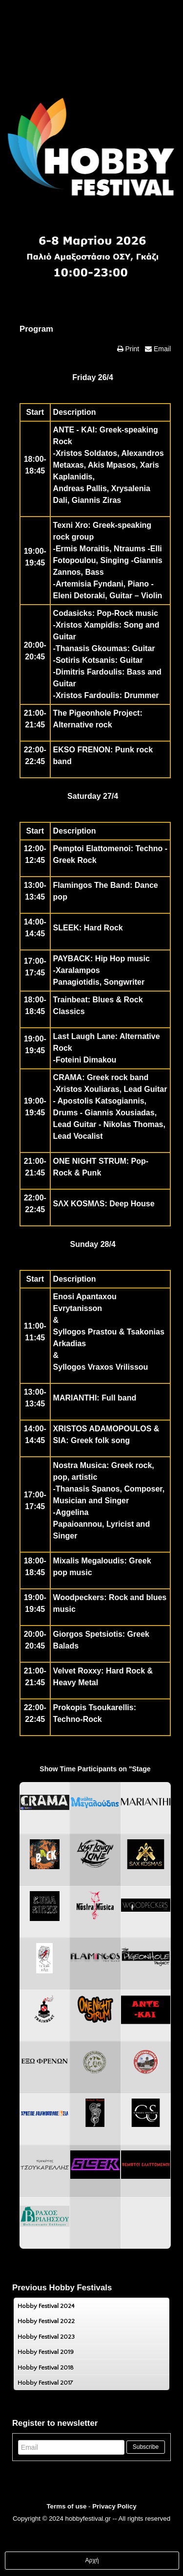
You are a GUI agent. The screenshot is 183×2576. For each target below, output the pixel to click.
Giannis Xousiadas (120, 1112)
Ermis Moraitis (82, 548)
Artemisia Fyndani (89, 584)
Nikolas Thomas (133, 1124)
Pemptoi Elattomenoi (92, 848)
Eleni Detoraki (79, 595)
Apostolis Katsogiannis (101, 1101)
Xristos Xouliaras (88, 1089)
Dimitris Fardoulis (89, 672)
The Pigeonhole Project (96, 713)
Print (131, 349)
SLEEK (66, 928)
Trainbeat (70, 999)
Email (161, 349)
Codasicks (72, 613)
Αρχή (92, 2560)
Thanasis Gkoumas (91, 648)
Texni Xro (70, 525)
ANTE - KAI (74, 430)
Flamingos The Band (91, 885)
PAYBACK (71, 958)
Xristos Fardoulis (88, 695)
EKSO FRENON (81, 750)
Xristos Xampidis (87, 625)
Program (36, 329)
